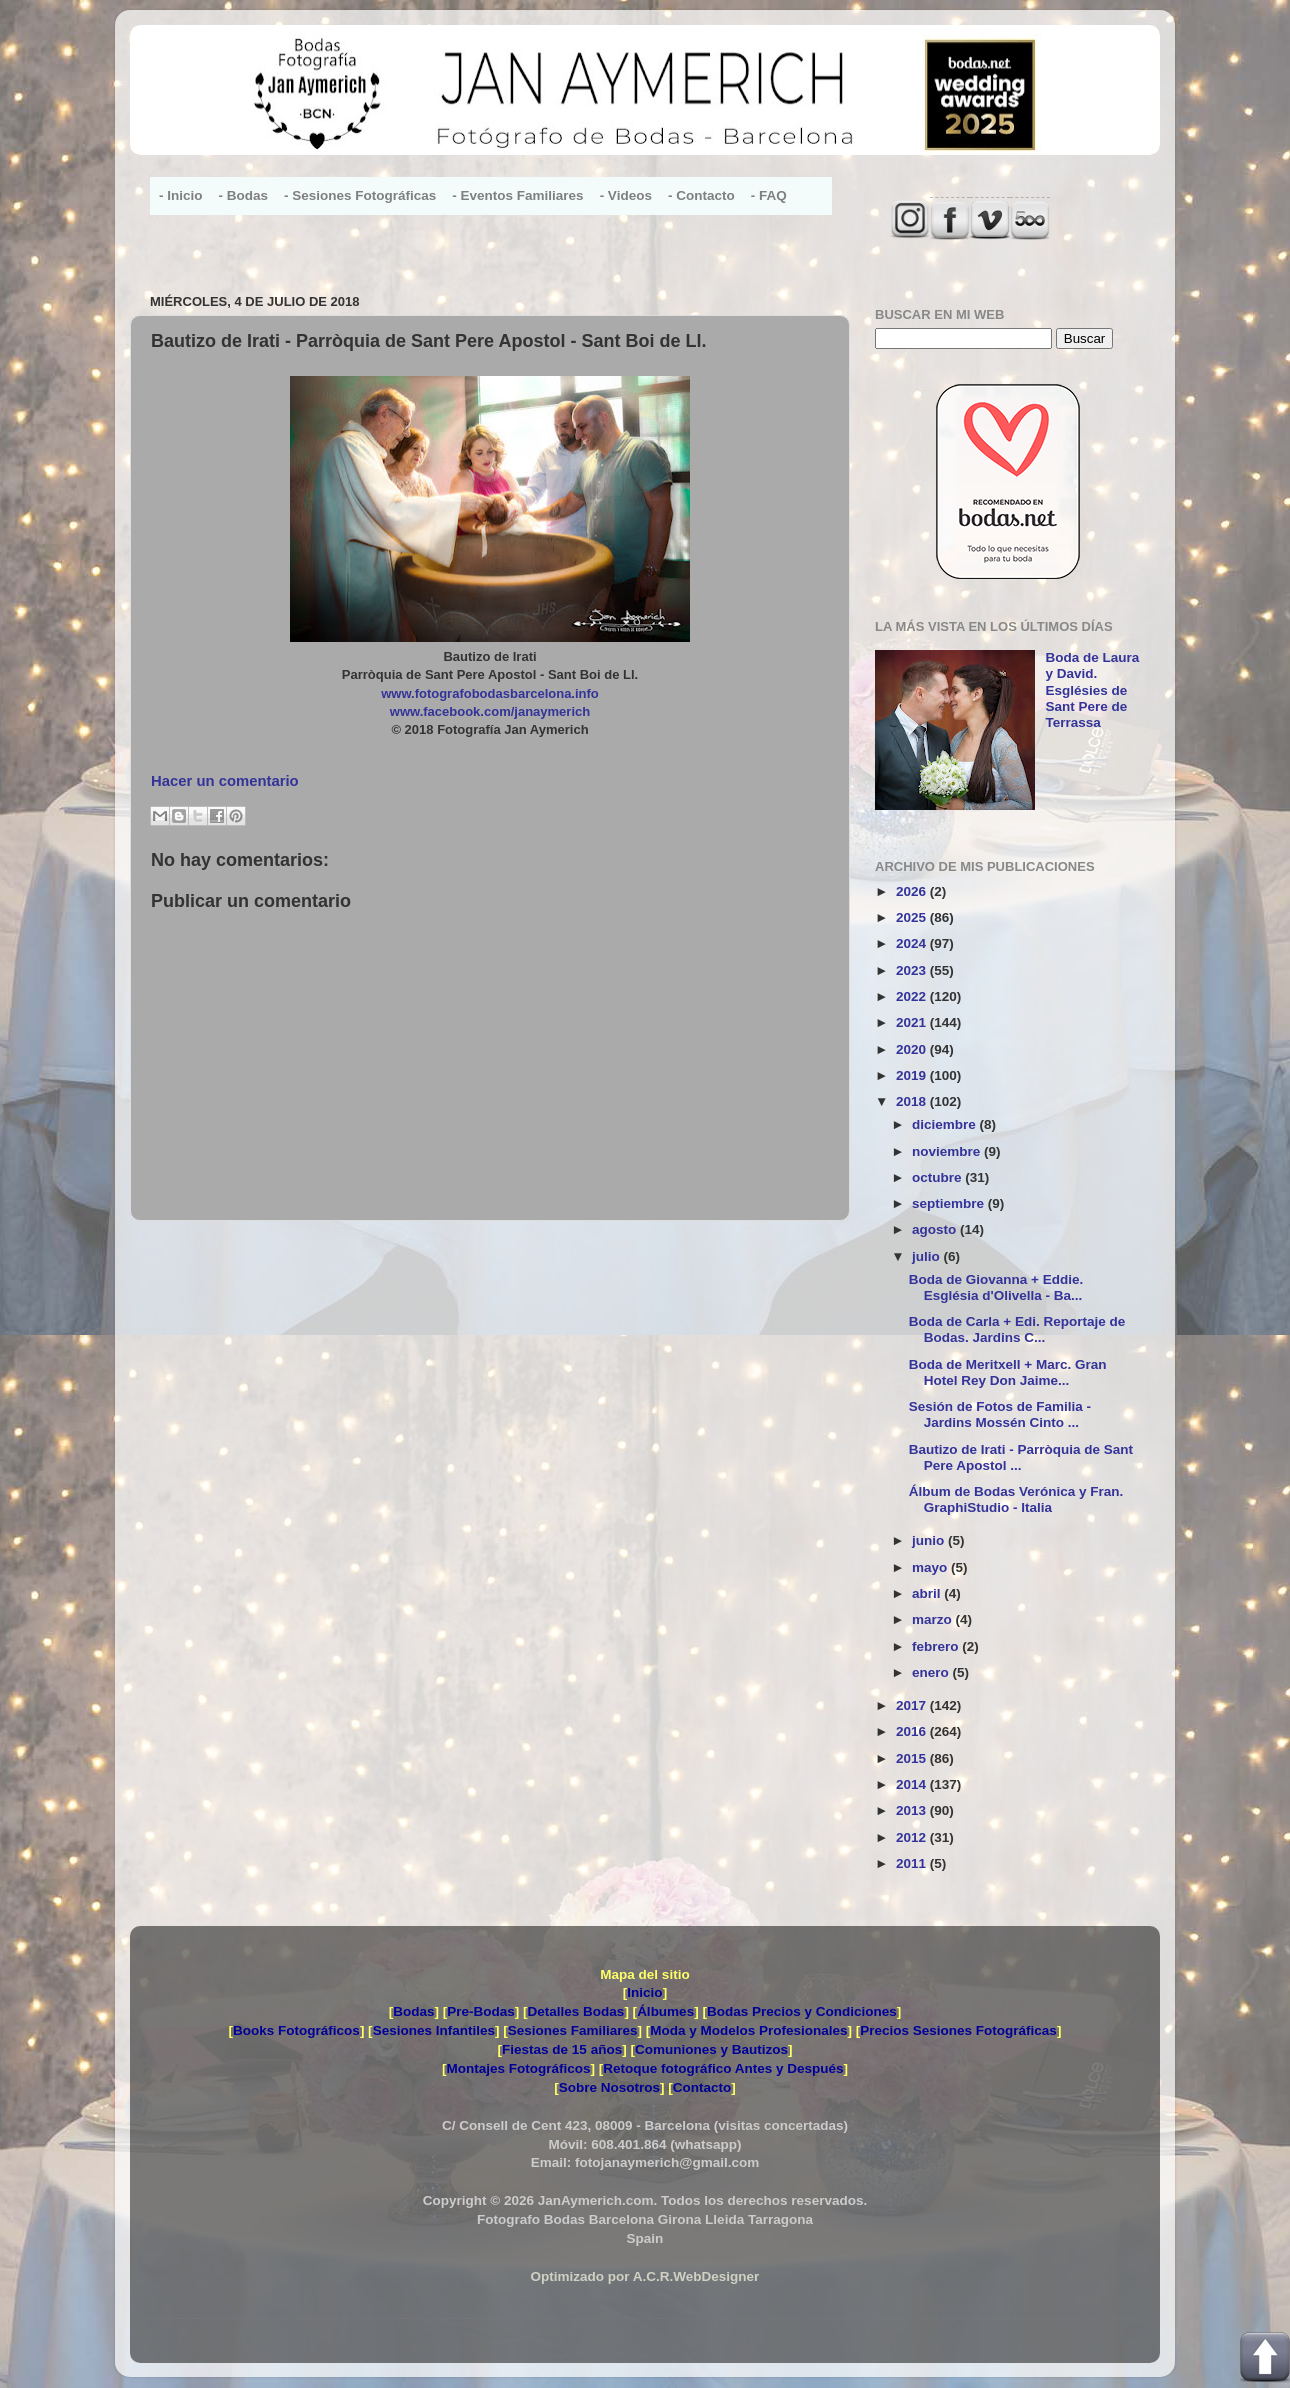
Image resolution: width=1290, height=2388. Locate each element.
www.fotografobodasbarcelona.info (490, 693)
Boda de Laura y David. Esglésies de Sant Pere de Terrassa (1092, 690)
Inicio (644, 1992)
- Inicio (181, 195)
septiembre (950, 1203)
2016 (913, 1731)
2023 (913, 970)
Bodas (413, 2011)
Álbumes (665, 2011)
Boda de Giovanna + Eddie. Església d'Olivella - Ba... (996, 1287)
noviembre (948, 1151)
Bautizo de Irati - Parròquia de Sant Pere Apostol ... (1021, 1457)
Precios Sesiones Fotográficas (958, 2030)
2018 (913, 1101)
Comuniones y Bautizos (711, 2049)
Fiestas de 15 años (562, 2049)
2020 (913, 1049)
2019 (913, 1075)
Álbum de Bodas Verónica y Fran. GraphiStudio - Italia (1016, 1499)
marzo (934, 1619)
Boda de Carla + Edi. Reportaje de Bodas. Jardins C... (1017, 1329)
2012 (913, 1837)
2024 (913, 943)
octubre (938, 1177)
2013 (913, 1810)
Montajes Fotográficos (518, 2068)
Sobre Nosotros (609, 2087)
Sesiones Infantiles (434, 2030)
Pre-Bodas (481, 2011)
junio (930, 1540)
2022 (913, 996)
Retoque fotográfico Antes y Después (723, 2068)
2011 (913, 1863)
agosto (936, 1229)
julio (928, 1256)
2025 (913, 917)
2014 (913, 1784)
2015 (913, 1758)
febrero (937, 1646)
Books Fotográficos (296, 2030)
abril (928, 1593)
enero (932, 1672)
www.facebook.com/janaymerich (490, 711)
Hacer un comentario (225, 781)
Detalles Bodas (576, 2011)
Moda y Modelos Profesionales (748, 2030)
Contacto (702, 2087)
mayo (931, 1567)
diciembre (946, 1124)
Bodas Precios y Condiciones (802, 2011)
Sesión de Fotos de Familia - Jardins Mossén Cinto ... (1000, 1414)
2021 (913, 1022)
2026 (913, 891)
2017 (913, 1705)
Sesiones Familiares (573, 2030)
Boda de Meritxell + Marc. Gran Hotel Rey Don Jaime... (1008, 1372)
